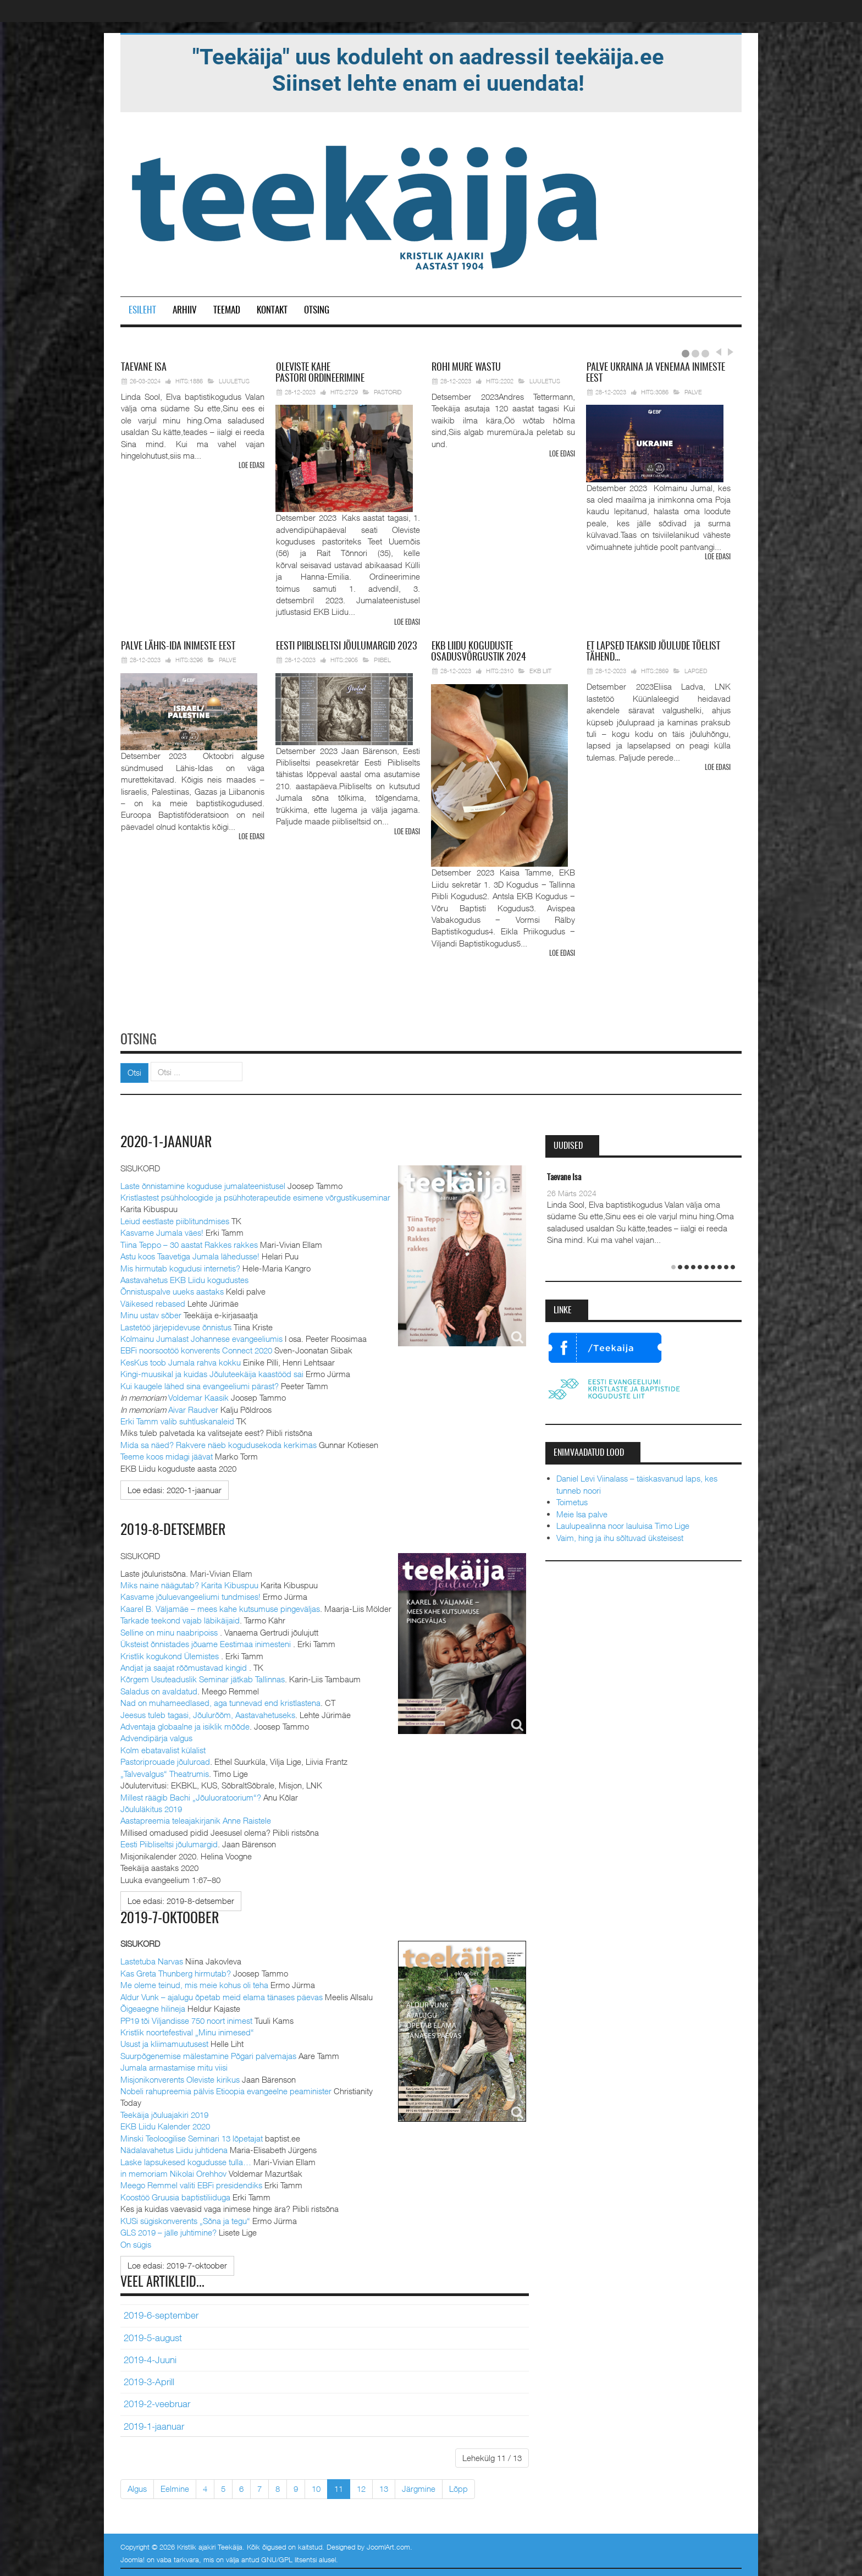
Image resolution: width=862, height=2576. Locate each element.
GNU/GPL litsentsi (289, 2559)
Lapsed (696, 670)
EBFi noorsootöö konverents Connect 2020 (196, 1350)
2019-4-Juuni (150, 2358)
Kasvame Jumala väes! (161, 1232)
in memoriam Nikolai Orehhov (173, 2172)
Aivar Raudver (193, 1408)
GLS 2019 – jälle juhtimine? (168, 2232)
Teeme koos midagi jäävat (166, 1456)
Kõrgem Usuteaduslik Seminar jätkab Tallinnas (202, 1678)
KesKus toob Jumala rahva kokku (180, 1361)
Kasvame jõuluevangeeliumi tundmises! (190, 1596)
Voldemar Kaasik (198, 1397)
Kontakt (272, 310)
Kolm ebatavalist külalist (163, 1749)
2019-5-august (153, 2336)
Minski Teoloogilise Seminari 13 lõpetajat (191, 2137)
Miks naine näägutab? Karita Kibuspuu (189, 1584)
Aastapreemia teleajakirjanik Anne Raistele (195, 1820)
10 (316, 2488)
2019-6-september (161, 2314)
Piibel (382, 659)
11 (338, 2488)
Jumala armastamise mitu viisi (174, 2067)
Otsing (316, 310)
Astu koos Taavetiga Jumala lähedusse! (189, 1256)
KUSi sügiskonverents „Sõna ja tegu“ (185, 2220)
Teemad (226, 310)
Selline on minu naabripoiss (170, 1631)
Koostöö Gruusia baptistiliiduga (175, 2196)
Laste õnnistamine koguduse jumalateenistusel (202, 1185)
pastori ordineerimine (319, 373)
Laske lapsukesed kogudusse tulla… (185, 2161)
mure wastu (466, 368)
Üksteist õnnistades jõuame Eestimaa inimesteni (206, 1643)
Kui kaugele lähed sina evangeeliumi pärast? (199, 1385)
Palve (693, 391)
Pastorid (388, 391)
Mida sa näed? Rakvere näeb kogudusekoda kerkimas (218, 1444)
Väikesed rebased (152, 1302)
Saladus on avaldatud (158, 1690)
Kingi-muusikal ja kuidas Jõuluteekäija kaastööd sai (211, 1373)
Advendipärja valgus (156, 1737)
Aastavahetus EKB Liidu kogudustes (184, 1279)
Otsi (134, 1072)
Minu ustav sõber (150, 1314)
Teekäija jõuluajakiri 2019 (164, 2113)
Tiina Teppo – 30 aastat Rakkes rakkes (189, 1243)
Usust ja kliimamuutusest (164, 2043)
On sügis (135, 2243)
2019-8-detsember (173, 1530)
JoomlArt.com (388, 2545)
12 (361, 2488)
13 (383, 2488)
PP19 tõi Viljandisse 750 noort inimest (186, 2019)
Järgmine (418, 2488)
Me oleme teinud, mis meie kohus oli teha (194, 1984)
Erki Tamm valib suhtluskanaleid (177, 1420)
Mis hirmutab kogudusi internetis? (180, 1267)
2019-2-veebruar (157, 2403)
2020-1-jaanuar (166, 1142)
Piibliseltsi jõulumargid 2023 (346, 647)
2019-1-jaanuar (154, 2425)
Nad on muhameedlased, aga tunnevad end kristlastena (220, 1702)
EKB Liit (540, 670)
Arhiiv (185, 310)
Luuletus (234, 380)
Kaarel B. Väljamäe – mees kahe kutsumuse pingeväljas (220, 1607)
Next (729, 351)
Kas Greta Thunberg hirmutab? (175, 1972)
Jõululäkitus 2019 (151, 1808)
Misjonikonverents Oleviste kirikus (180, 2078)
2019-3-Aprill (149, 2381)
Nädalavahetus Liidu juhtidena (174, 2149)
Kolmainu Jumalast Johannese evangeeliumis (201, 1338)
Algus (137, 2488)
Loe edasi (251, 466)
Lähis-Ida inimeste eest (178, 647)
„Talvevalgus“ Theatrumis (164, 1772)
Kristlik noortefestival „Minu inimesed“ (187, 2031)
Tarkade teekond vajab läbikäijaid (180, 1620)
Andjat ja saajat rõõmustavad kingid (184, 1666)
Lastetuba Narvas (151, 1961)
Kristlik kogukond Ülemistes (170, 1655)
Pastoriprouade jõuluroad (165, 1761)
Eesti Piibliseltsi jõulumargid (169, 1843)
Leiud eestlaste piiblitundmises (174, 1220)
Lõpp (458, 2488)
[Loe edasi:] (174, 1489)
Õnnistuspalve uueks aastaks (172, 1291)
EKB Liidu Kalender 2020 (165, 2126)
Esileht (142, 310)
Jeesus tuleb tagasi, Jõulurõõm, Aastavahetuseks (207, 1714)
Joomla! (132, 2559)
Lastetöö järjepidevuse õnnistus (175, 1326)
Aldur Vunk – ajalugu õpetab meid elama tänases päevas (221, 1996)
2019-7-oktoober (169, 1918)
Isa (144, 368)
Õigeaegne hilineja (152, 2008)
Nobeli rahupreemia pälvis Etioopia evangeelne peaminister (225, 2090)
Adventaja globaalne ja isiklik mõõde (185, 1726)
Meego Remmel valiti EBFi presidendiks (191, 2184)
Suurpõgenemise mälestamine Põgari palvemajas (208, 2055)
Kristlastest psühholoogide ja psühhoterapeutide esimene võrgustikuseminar (255, 1196)
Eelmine (175, 2488)
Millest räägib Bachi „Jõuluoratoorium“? (190, 1796)
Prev (718, 351)
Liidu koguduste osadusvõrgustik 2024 (478, 652)
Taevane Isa (564, 1177)
